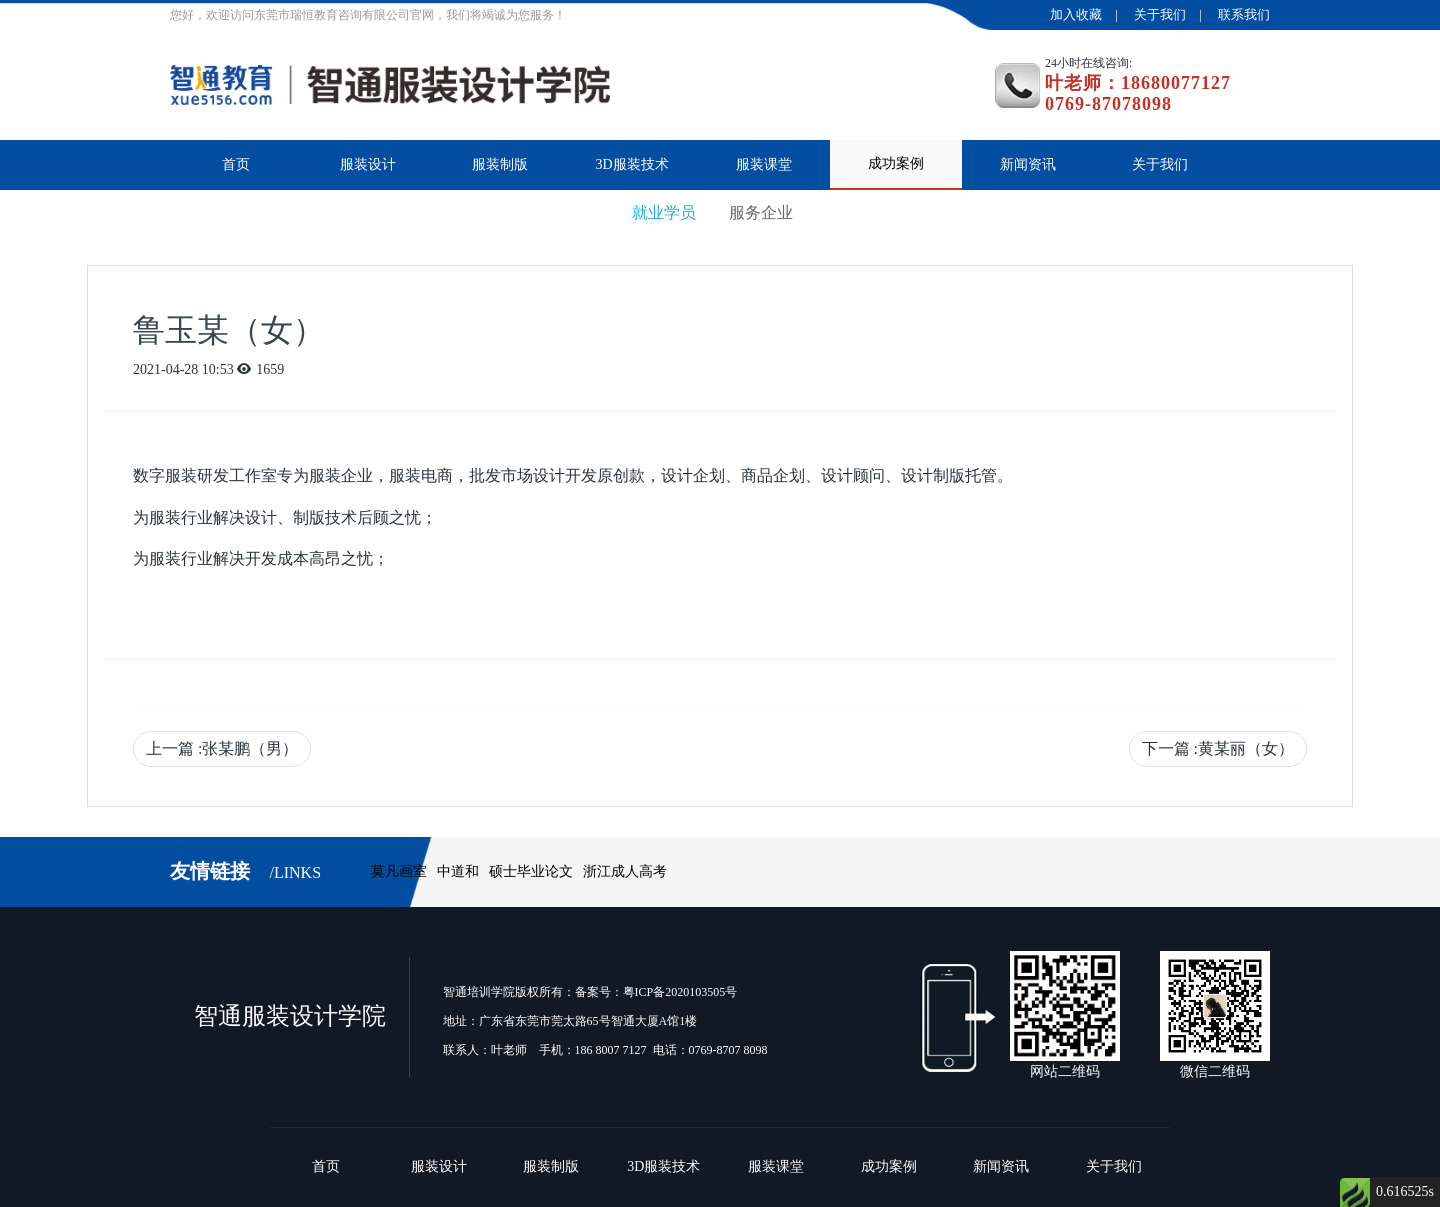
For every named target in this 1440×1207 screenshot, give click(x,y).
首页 (236, 164)
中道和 (458, 871)
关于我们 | (1174, 14)
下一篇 (1218, 748)
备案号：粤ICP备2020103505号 (656, 992)
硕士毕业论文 (531, 871)
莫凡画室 (399, 871)
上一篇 (222, 748)
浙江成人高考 (625, 871)
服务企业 (761, 212)
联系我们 (1244, 14)
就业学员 (664, 212)
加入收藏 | (1090, 14)
